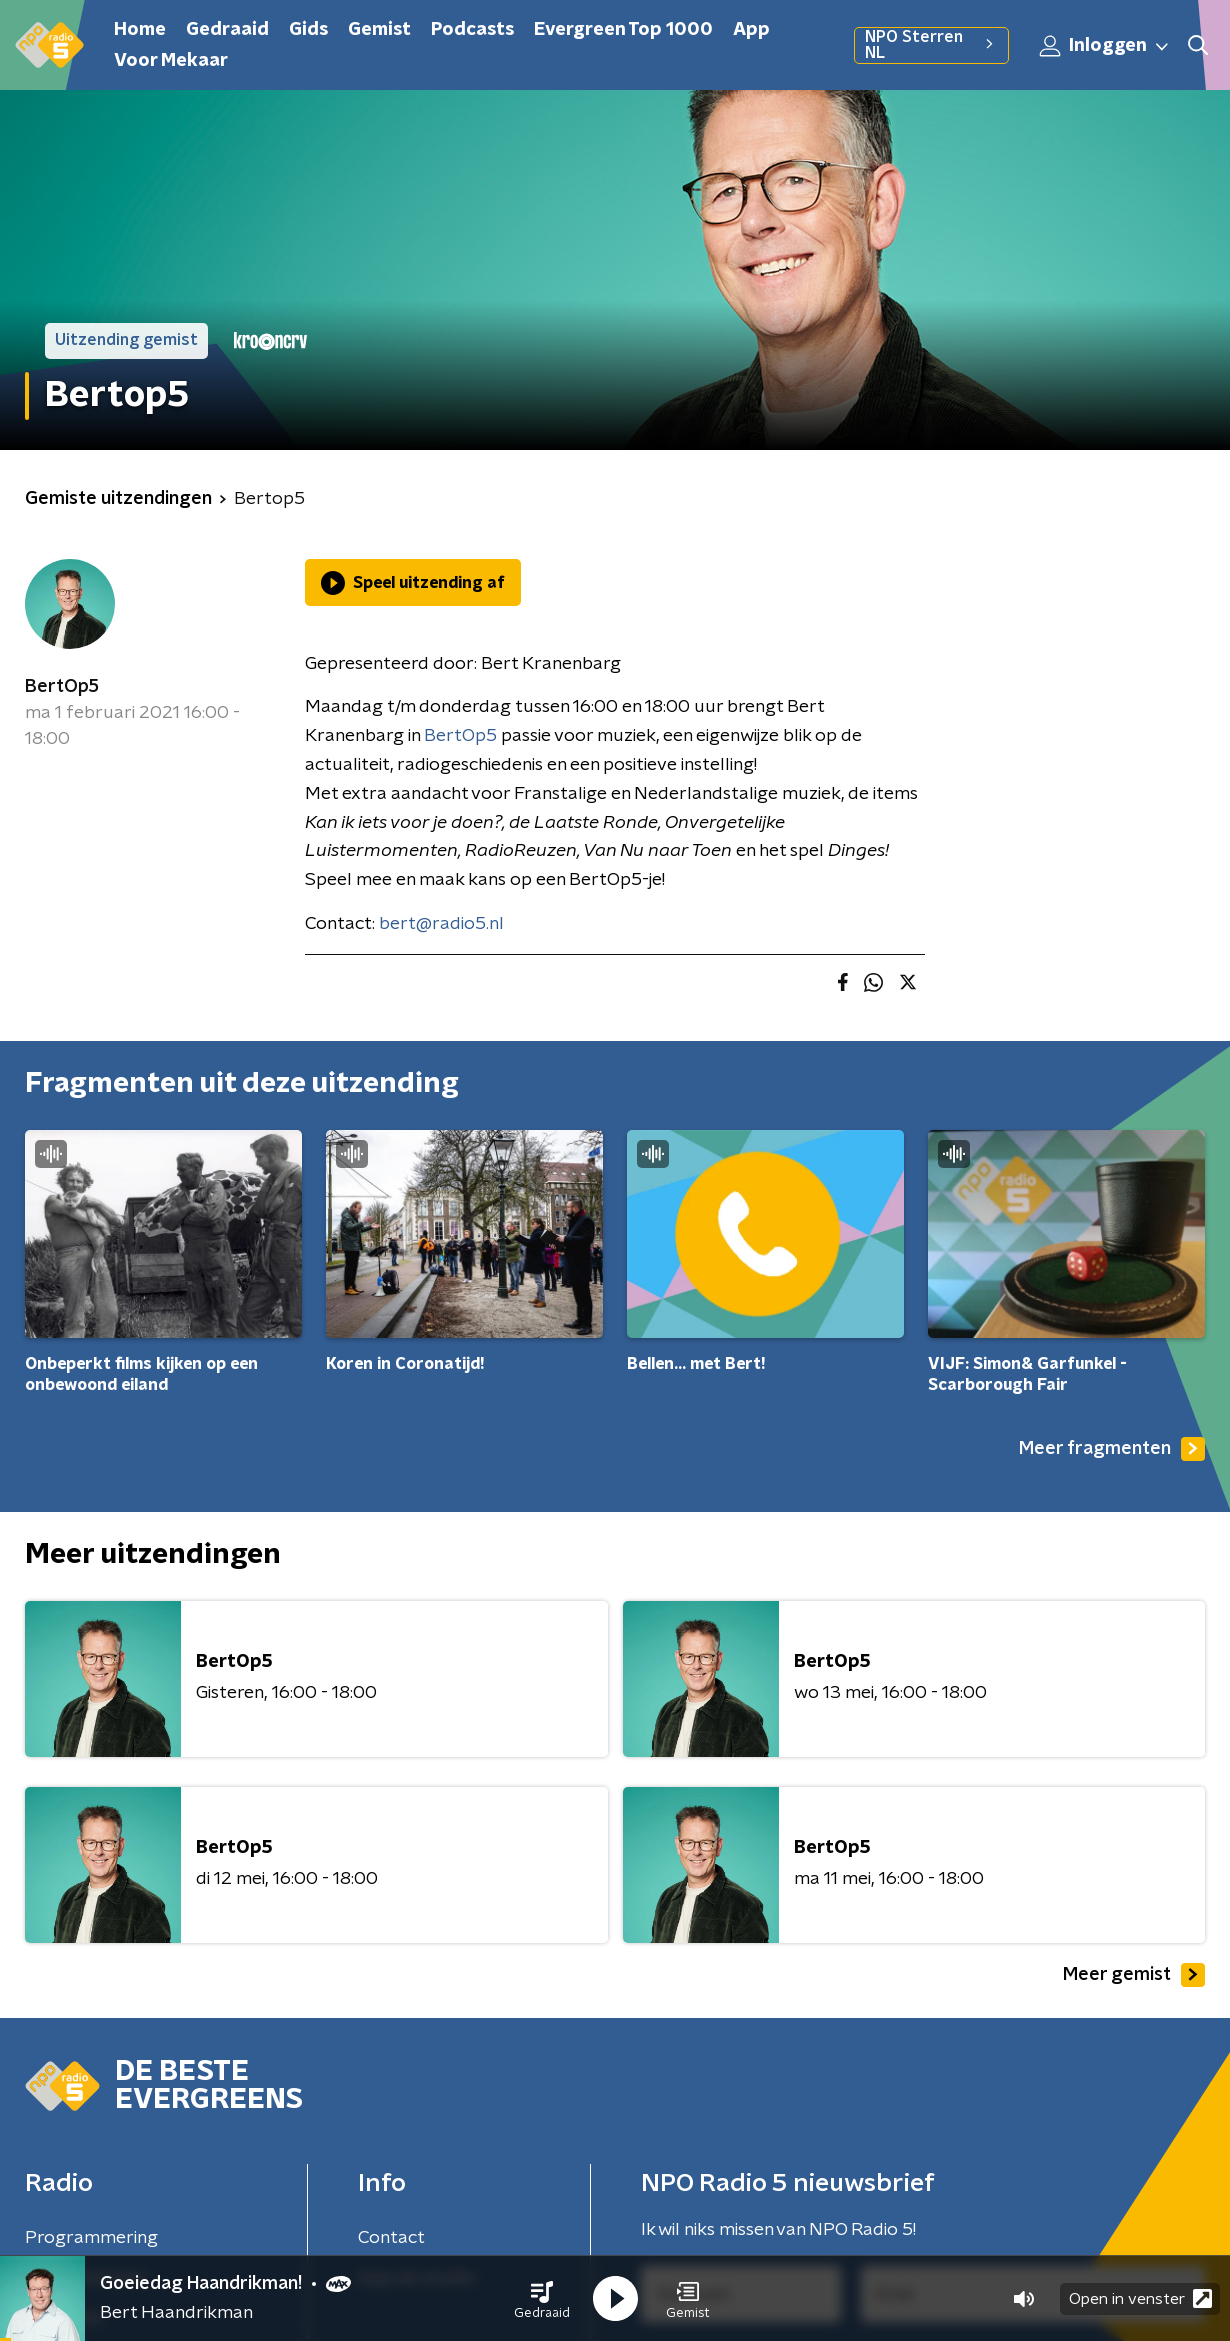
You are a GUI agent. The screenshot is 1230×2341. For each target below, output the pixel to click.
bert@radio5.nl (441, 924)
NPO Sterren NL (931, 45)
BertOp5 (62, 687)
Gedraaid (227, 30)
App (751, 30)
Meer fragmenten (1112, 1449)
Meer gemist (1134, 1975)
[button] (542, 2299)
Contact (391, 2238)
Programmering (91, 2238)
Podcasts (472, 30)
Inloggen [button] (1105, 46)
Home (140, 30)
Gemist (379, 30)
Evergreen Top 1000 (623, 30)
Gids (308, 30)
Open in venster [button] (1140, 2298)
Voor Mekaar (171, 61)
